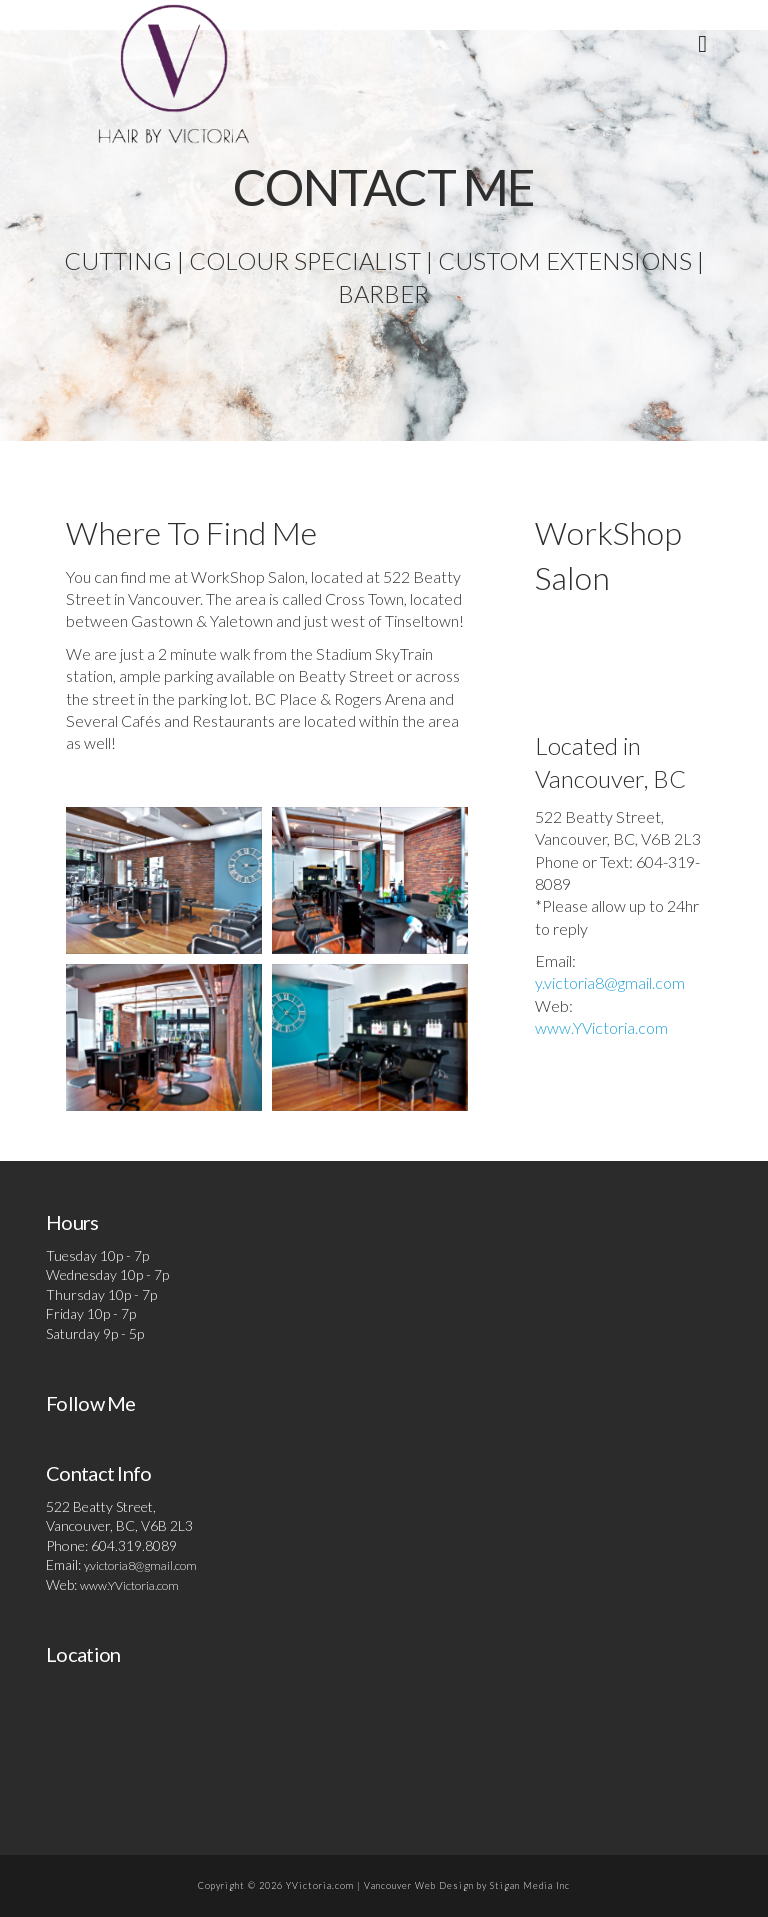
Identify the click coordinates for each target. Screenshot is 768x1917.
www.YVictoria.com (601, 1027)
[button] (702, 43)
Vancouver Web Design (419, 1885)
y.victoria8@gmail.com (610, 982)
